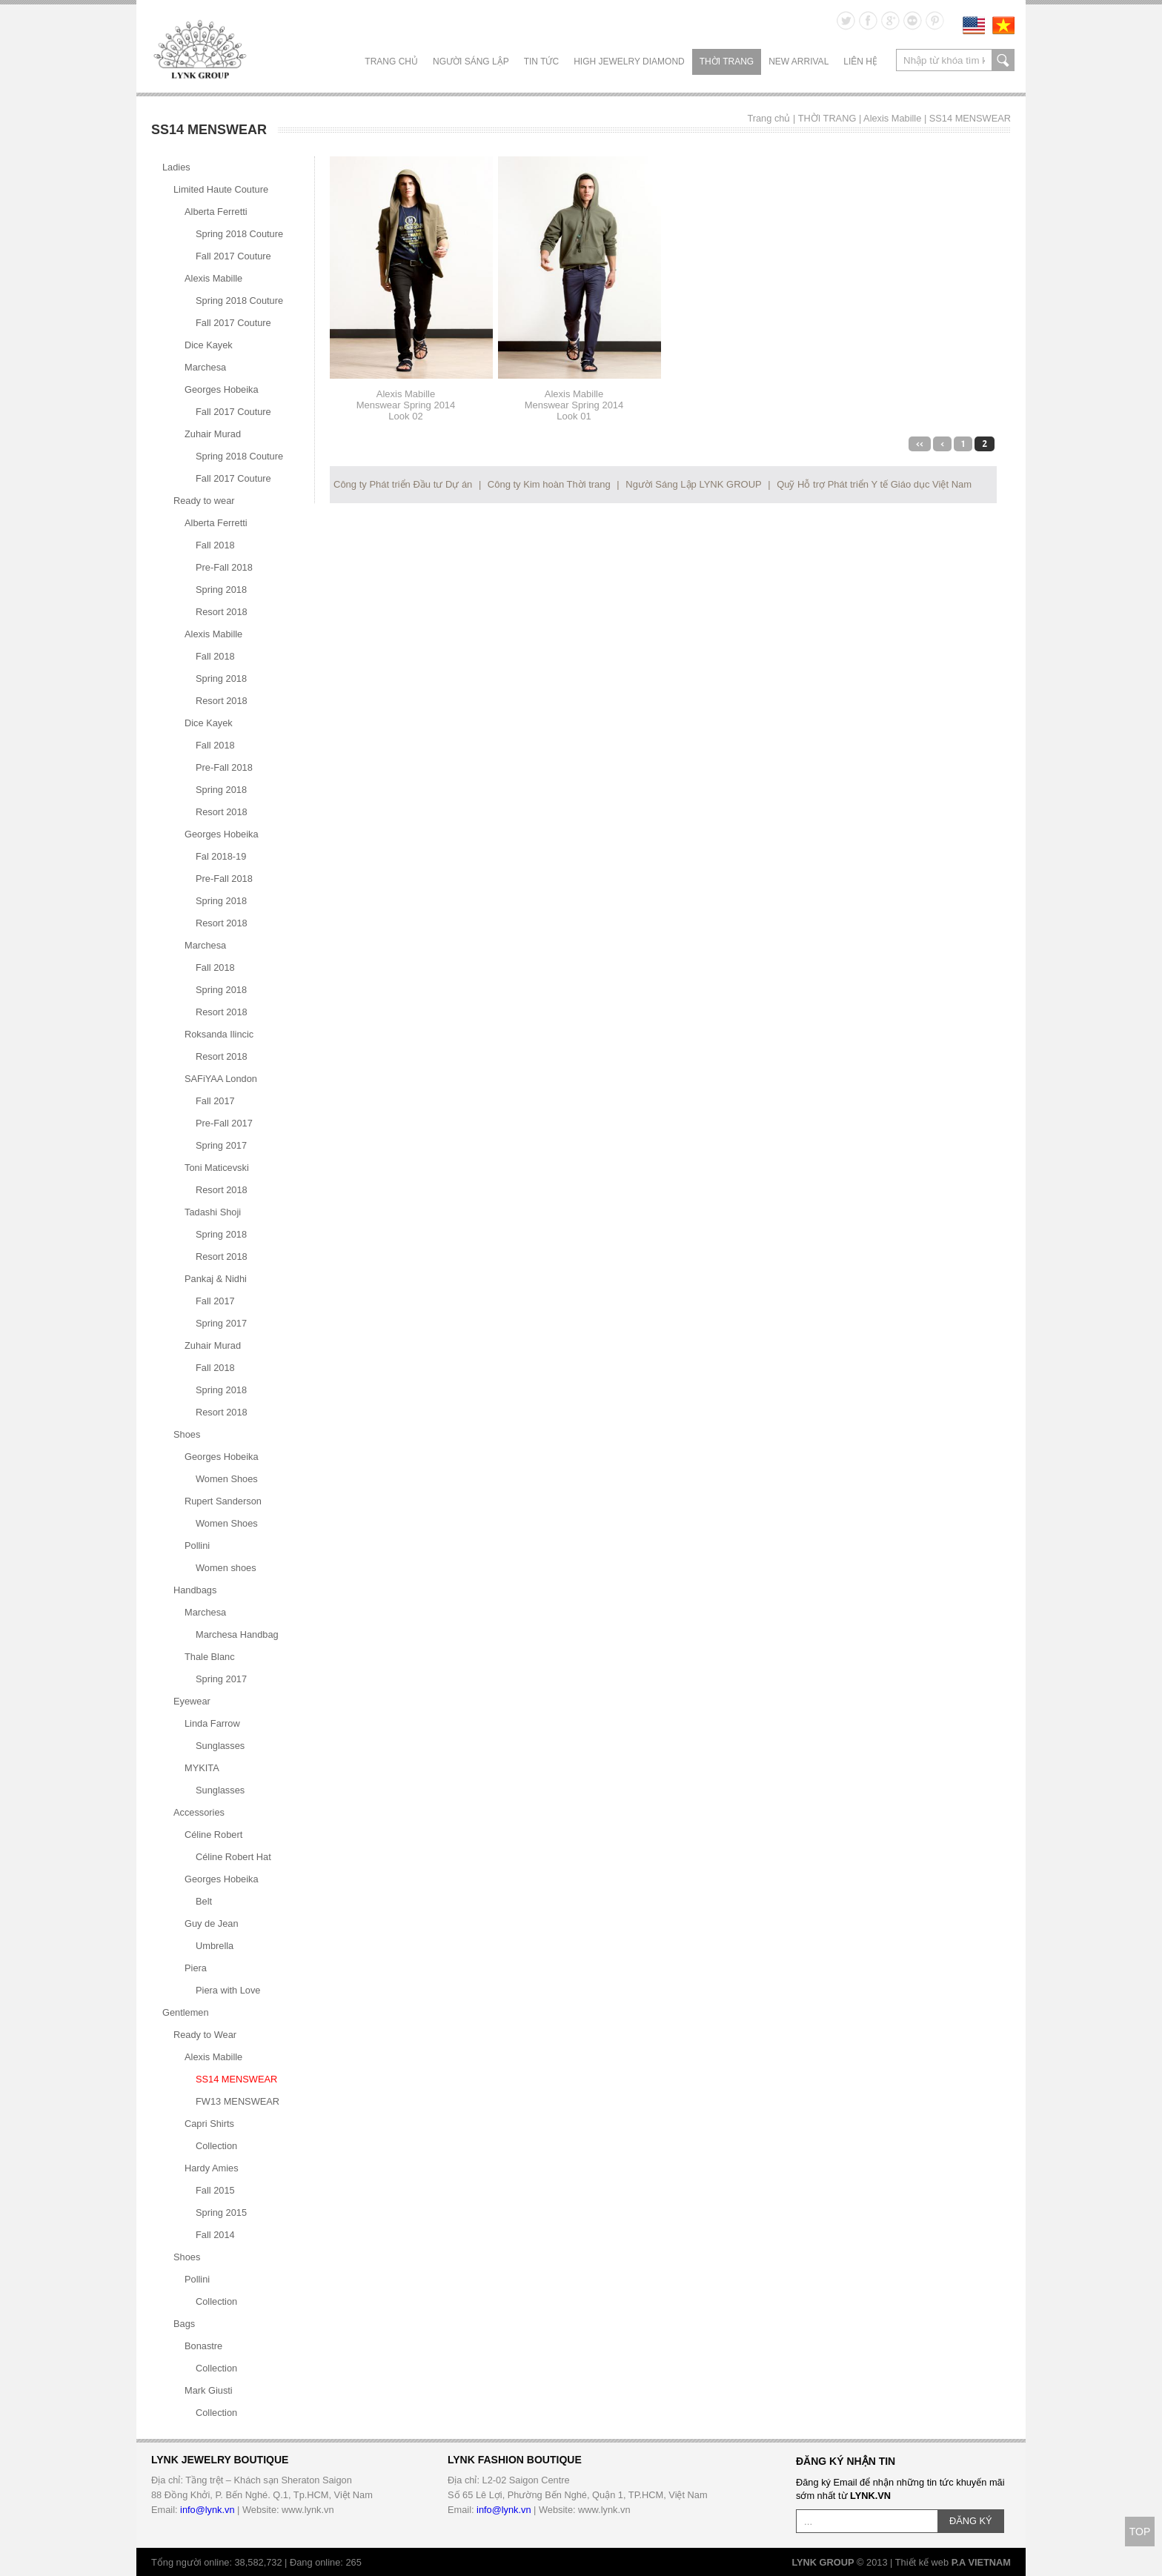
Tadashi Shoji (213, 1212)
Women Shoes (227, 1478)
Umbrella (214, 1945)
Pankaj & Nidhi (216, 1278)
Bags (184, 2323)
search (1003, 60)
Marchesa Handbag (237, 1634)
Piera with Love (228, 1990)
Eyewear (191, 1701)
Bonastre (203, 2345)
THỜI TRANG (727, 61)
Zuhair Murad (213, 433)
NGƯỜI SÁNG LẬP (471, 61)
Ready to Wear (204, 2034)
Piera (196, 1968)
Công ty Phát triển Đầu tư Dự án (402, 484)
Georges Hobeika (222, 389)
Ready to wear (204, 500)
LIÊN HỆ (860, 61)
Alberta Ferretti (216, 211)
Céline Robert (213, 1834)
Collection (216, 2145)
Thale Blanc (210, 1656)
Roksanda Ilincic (219, 1034)
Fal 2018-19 (221, 856)
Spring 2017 (221, 1145)
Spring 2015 (221, 2212)
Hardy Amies (212, 2168)
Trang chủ (391, 61)
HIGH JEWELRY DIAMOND (629, 61)
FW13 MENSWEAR (237, 2101)
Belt (204, 1901)
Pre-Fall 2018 (224, 567)
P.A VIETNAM (981, 2562)
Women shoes (226, 1567)
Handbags (194, 1590)
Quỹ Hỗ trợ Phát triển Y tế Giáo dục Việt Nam (874, 484)
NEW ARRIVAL (798, 61)
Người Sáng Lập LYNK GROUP (693, 484)
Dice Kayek (209, 345)
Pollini (197, 1545)
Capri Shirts (209, 2123)
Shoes (186, 1434)
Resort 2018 (222, 611)
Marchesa (205, 367)
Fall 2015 (215, 2190)
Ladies (176, 167)
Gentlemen (185, 2012)
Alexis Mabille (892, 118)
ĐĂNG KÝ (970, 2520)
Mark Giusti (209, 2390)
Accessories (199, 1812)
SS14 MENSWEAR (970, 118)
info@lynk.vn (207, 2509)
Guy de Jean (212, 1923)
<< (919, 444)
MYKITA (202, 1767)
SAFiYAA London (221, 1078)
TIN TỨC (541, 61)
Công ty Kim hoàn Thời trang (549, 484)
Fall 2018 (215, 545)
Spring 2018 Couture (239, 233)
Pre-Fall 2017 (224, 1123)
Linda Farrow (212, 1723)
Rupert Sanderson (223, 1501)
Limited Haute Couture (220, 189)
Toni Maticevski (217, 1167)
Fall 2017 (215, 1100)
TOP (1140, 2531)
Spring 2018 (221, 589)
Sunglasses (220, 1745)
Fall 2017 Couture (233, 256)
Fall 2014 (215, 2234)
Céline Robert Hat (233, 1856)
